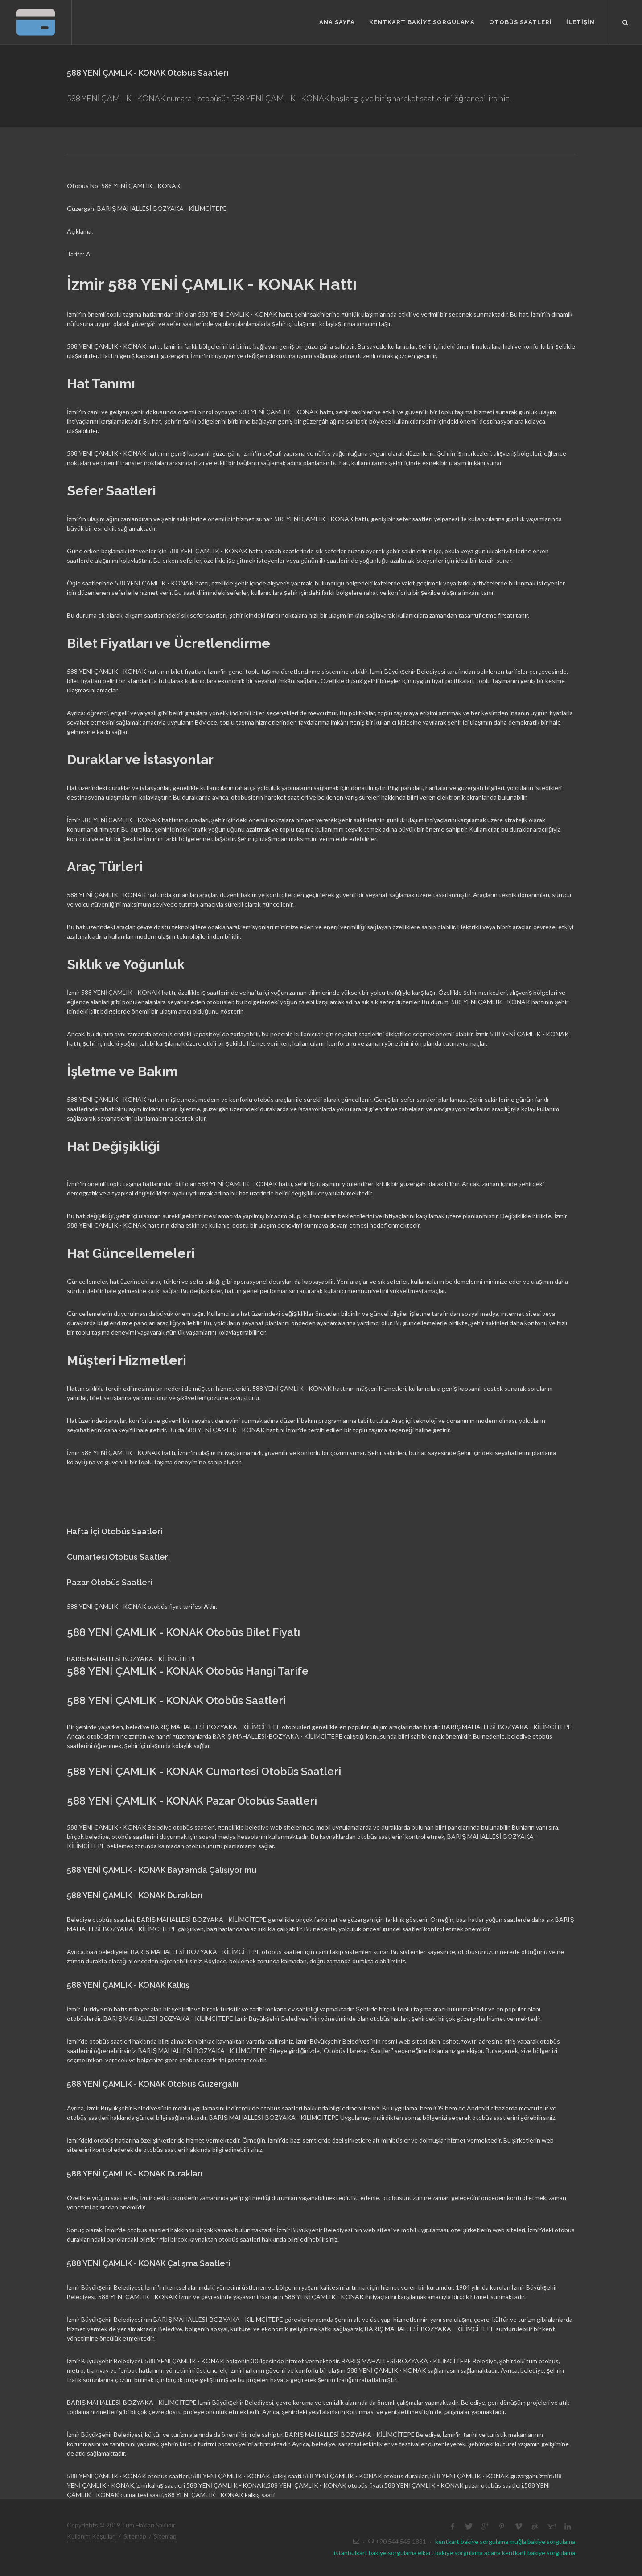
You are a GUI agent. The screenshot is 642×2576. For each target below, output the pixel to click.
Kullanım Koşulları (91, 2536)
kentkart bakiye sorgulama (471, 2541)
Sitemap (134, 2536)
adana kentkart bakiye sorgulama (529, 2552)
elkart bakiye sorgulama (450, 2552)
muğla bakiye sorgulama (542, 2541)
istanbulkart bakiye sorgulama (375, 2552)
